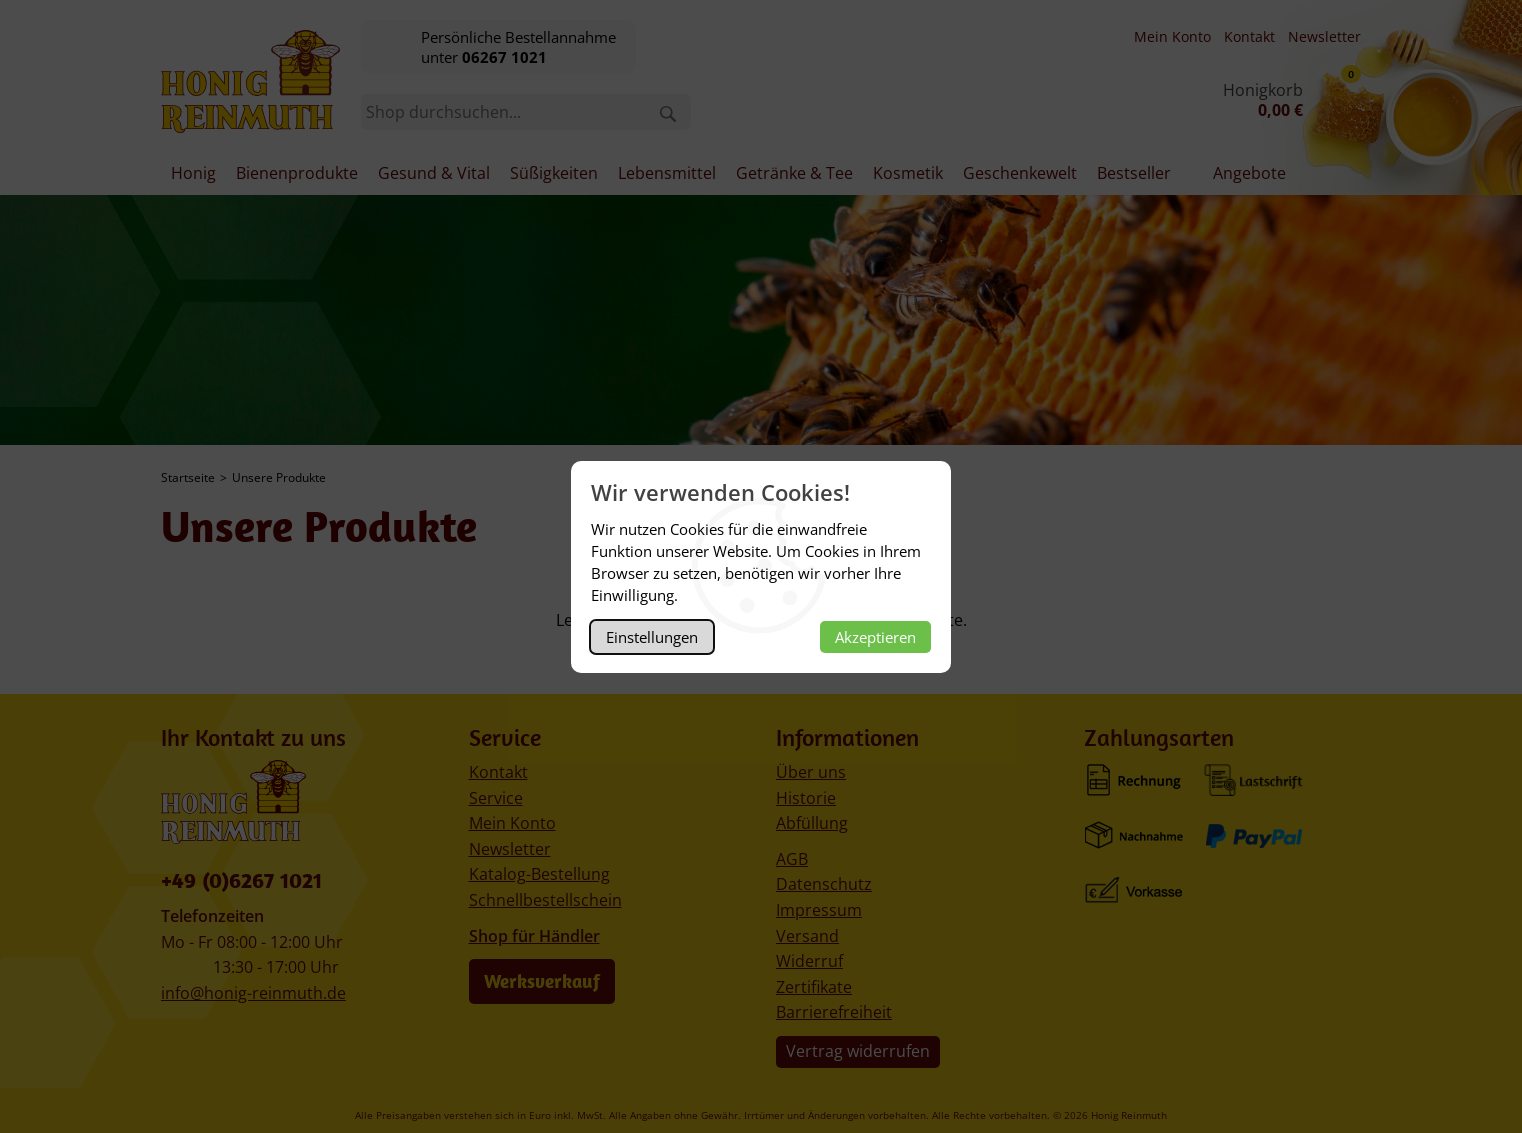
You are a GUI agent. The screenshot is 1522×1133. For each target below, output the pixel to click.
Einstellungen (652, 637)
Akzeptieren (875, 637)
